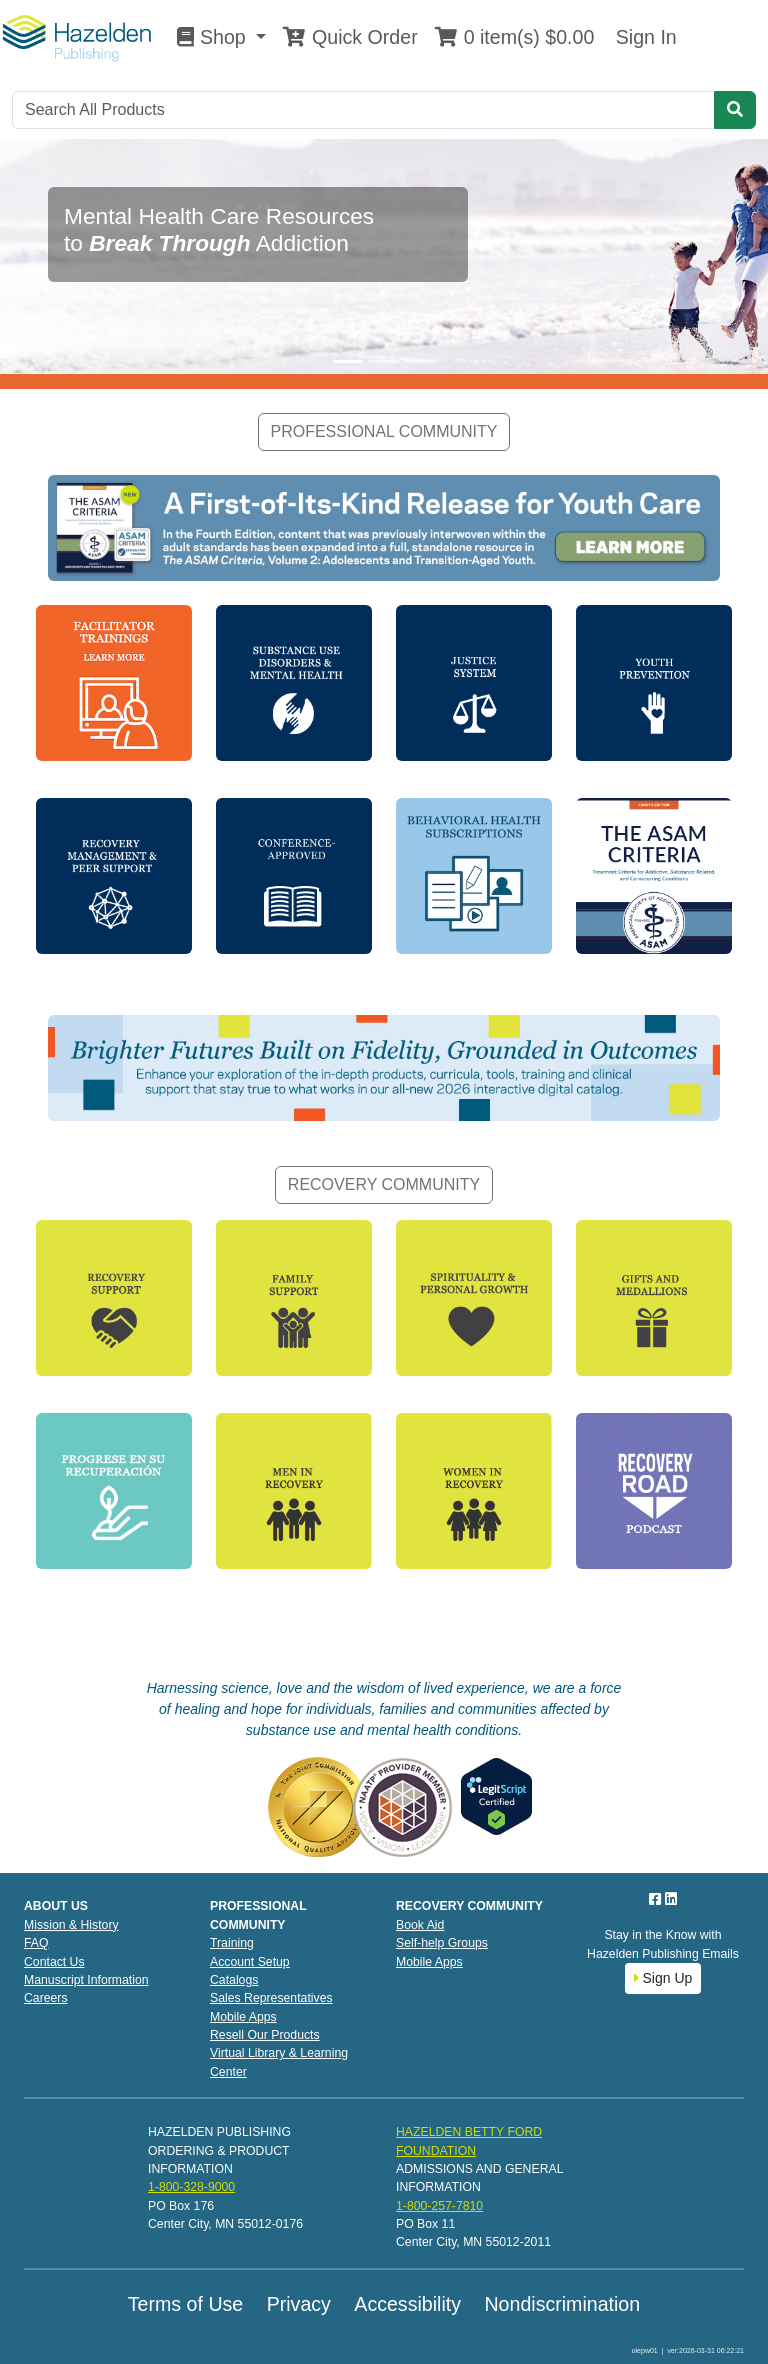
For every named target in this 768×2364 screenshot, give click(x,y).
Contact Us (54, 1962)
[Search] (363, 110)
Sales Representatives (271, 1998)
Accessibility (407, 2304)
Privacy (299, 2304)
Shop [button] (214, 37)
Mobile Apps (243, 2017)
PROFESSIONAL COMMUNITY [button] (384, 431)
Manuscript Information (86, 1980)
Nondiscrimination (562, 2304)
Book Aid (420, 1925)
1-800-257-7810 (439, 2206)
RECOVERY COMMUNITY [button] (384, 1184)
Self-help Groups (442, 1943)
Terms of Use (185, 2304)
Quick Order (350, 37)
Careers (46, 1998)
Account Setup (250, 1962)
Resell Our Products (265, 2035)
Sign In (643, 37)
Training (232, 1943)
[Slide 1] (348, 361)
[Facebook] (657, 1899)
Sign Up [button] (663, 1978)
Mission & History (71, 1925)
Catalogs (234, 1980)
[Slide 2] (384, 361)
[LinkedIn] (671, 1899)
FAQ (36, 1943)
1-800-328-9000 (191, 2187)
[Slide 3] (420, 361)
